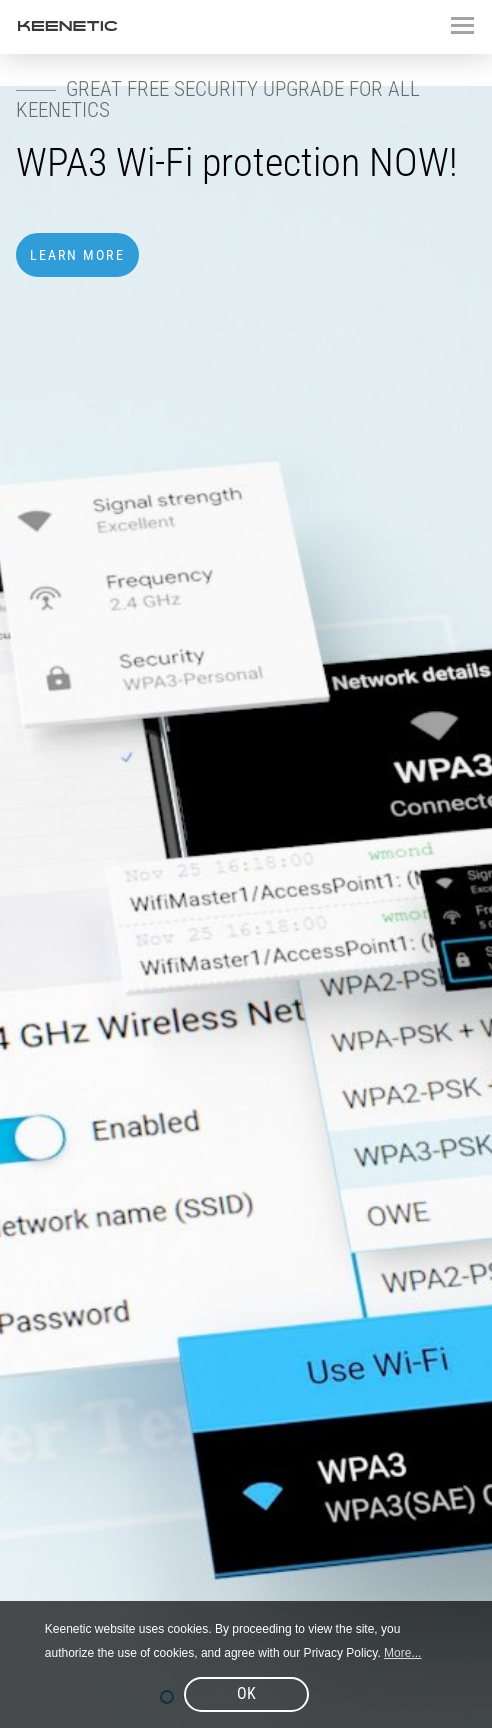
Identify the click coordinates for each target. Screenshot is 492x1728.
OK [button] (246, 1693)
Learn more (77, 255)
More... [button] (402, 1653)
